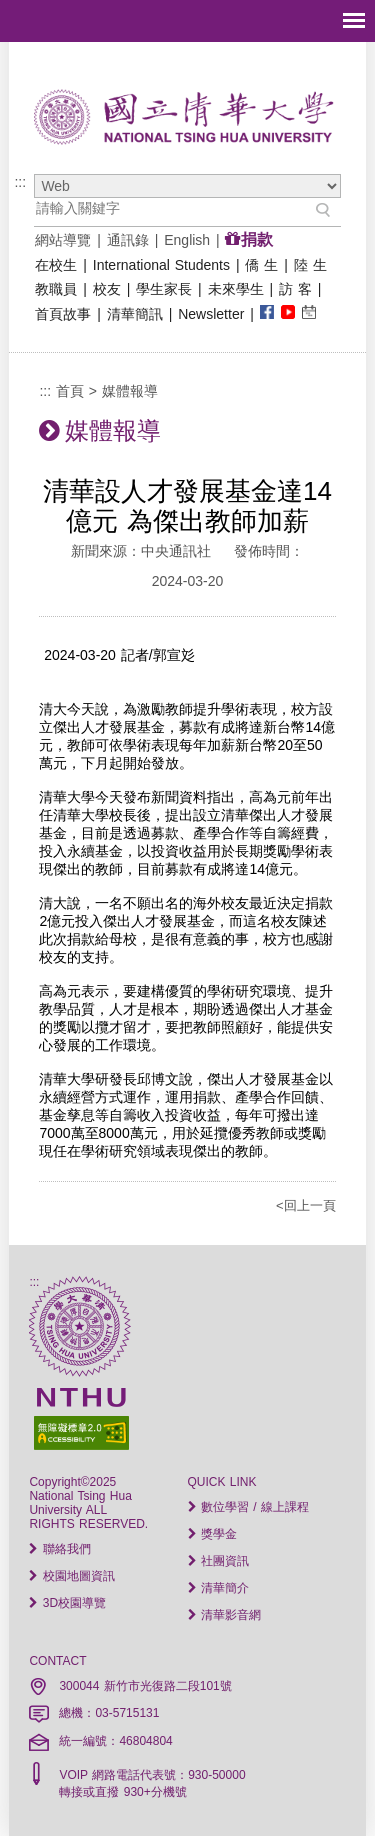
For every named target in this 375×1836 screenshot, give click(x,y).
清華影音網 (224, 1615)
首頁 (70, 391)
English (187, 240)
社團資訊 (218, 1561)
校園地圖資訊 (71, 1576)
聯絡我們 (59, 1549)
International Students (161, 265)
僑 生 (261, 265)
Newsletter (211, 314)
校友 (107, 289)
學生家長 (164, 289)
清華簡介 (218, 1588)
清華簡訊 (135, 314)
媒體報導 (130, 391)
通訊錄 (128, 240)
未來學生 (236, 289)
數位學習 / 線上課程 (248, 1507)
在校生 (56, 265)
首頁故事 (63, 314)
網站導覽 (63, 240)
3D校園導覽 (67, 1603)
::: (20, 182)
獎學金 (212, 1534)
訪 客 (295, 289)
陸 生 (310, 265)
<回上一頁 (306, 1205)
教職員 (56, 289)
